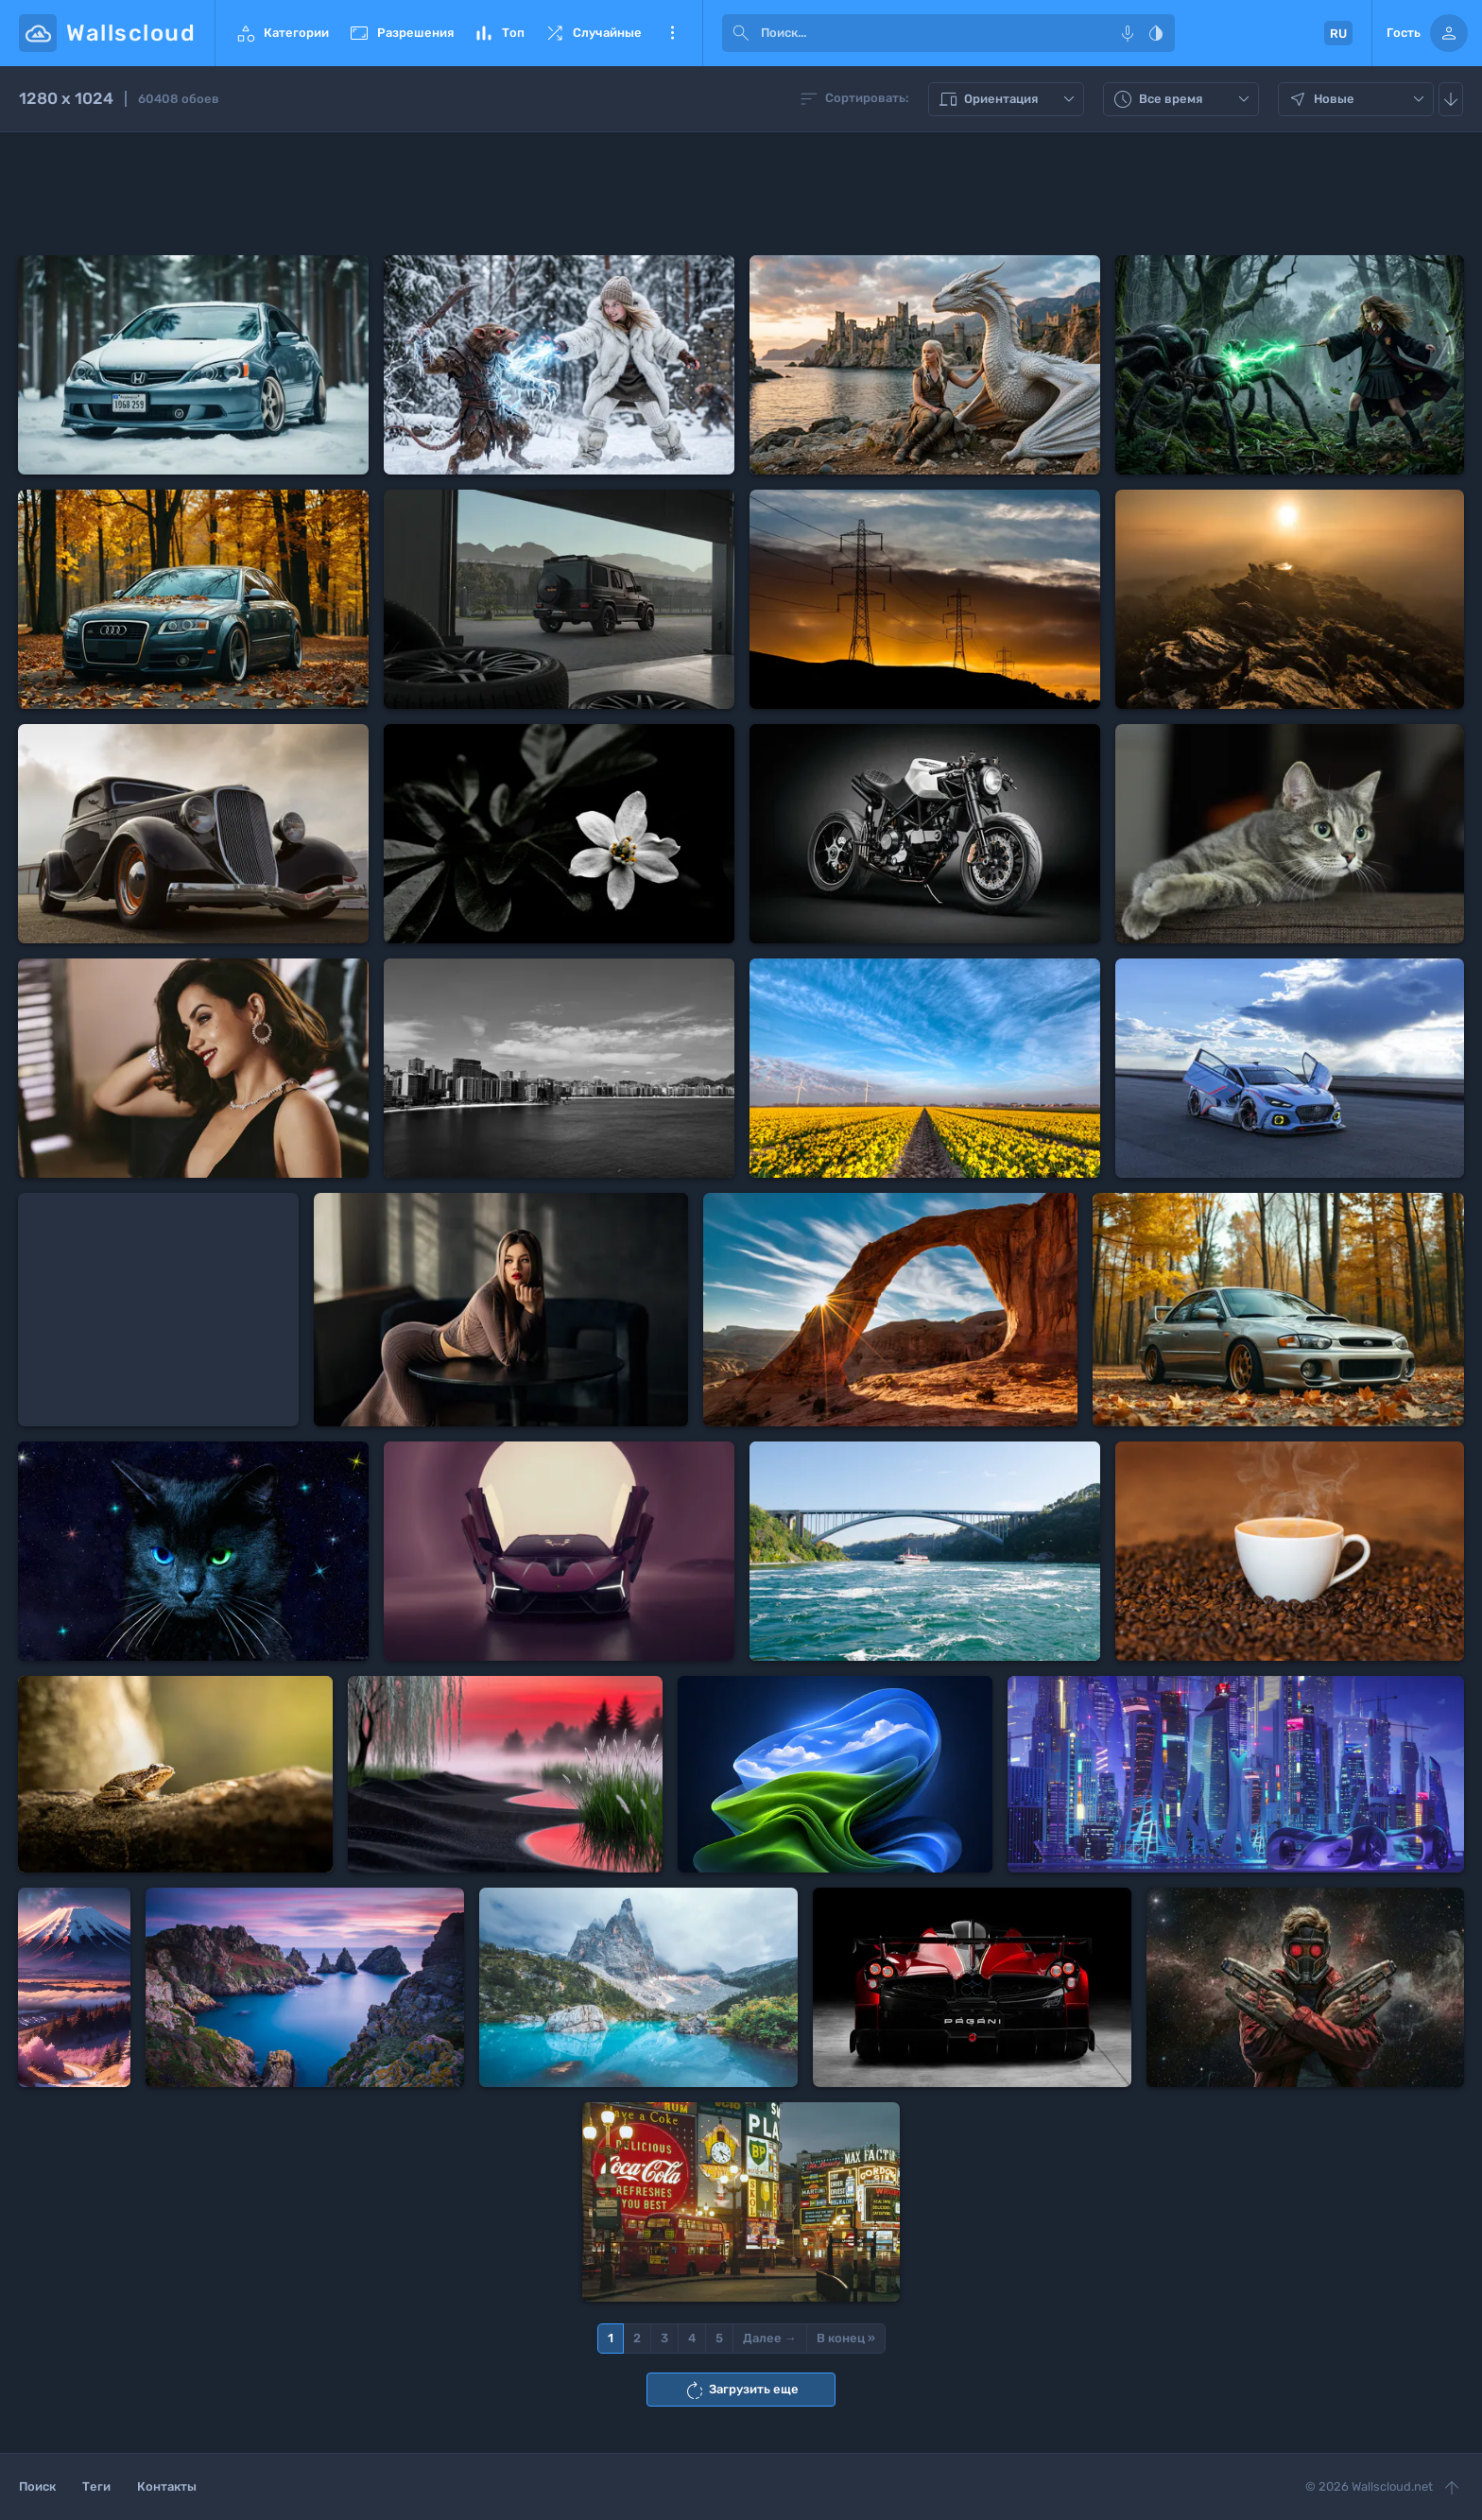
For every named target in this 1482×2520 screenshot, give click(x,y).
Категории (281, 33)
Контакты (167, 2486)
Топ (499, 33)
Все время (1183, 99)
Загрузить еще (741, 2390)
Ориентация (1008, 99)
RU (1338, 33)
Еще (672, 33)
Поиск (37, 2486)
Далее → (770, 2338)
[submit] (741, 33)
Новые (1358, 99)
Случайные (592, 33)
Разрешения (401, 33)
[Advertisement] (741, 193)
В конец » (846, 2338)
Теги (96, 2486)
